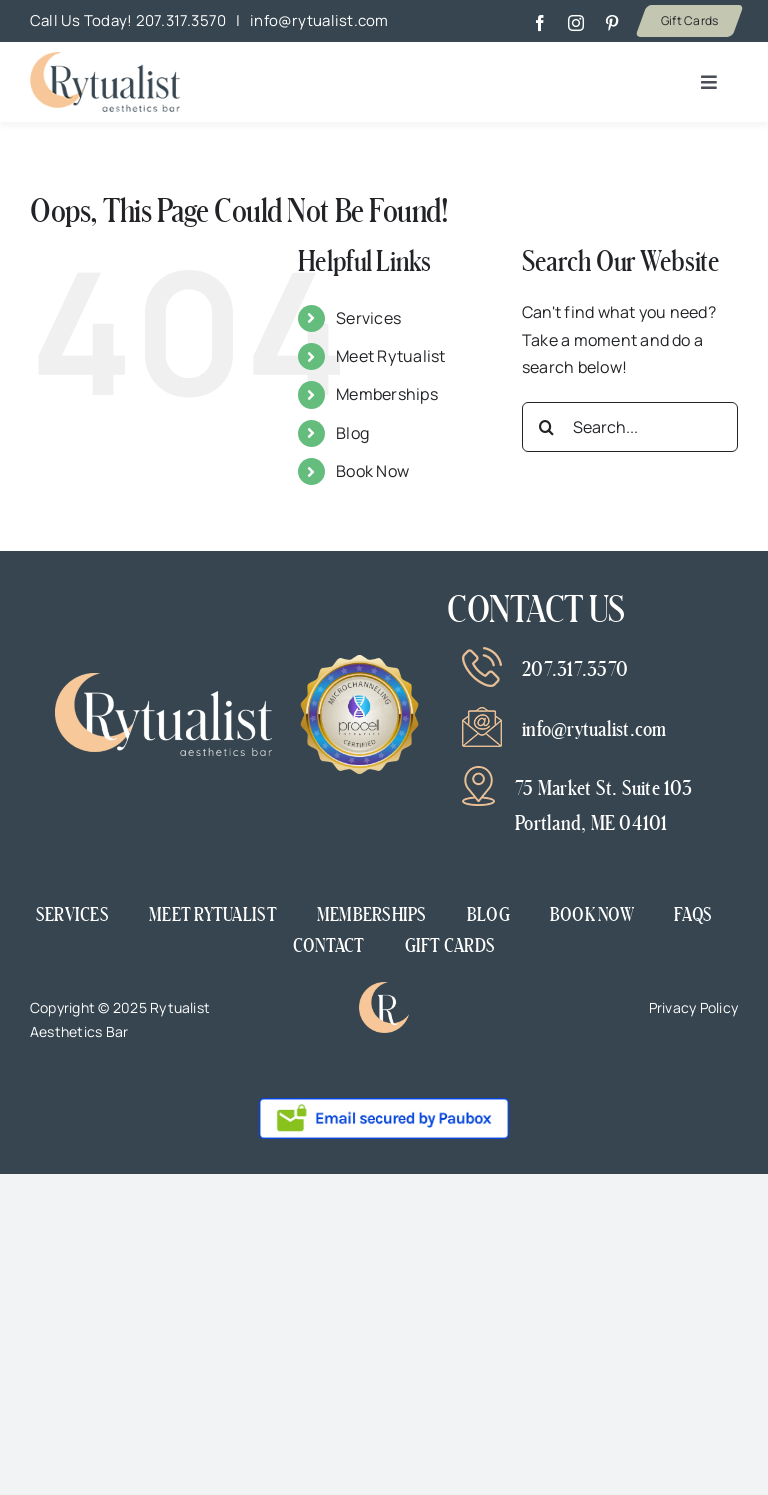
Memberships (387, 394)
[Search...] (630, 427)
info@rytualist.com (319, 20)
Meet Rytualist (390, 356)
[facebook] (540, 23)
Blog (352, 433)
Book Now (372, 471)
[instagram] (576, 23)
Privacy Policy (693, 1007)
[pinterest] (612, 23)
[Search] (547, 427)
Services (368, 318)
